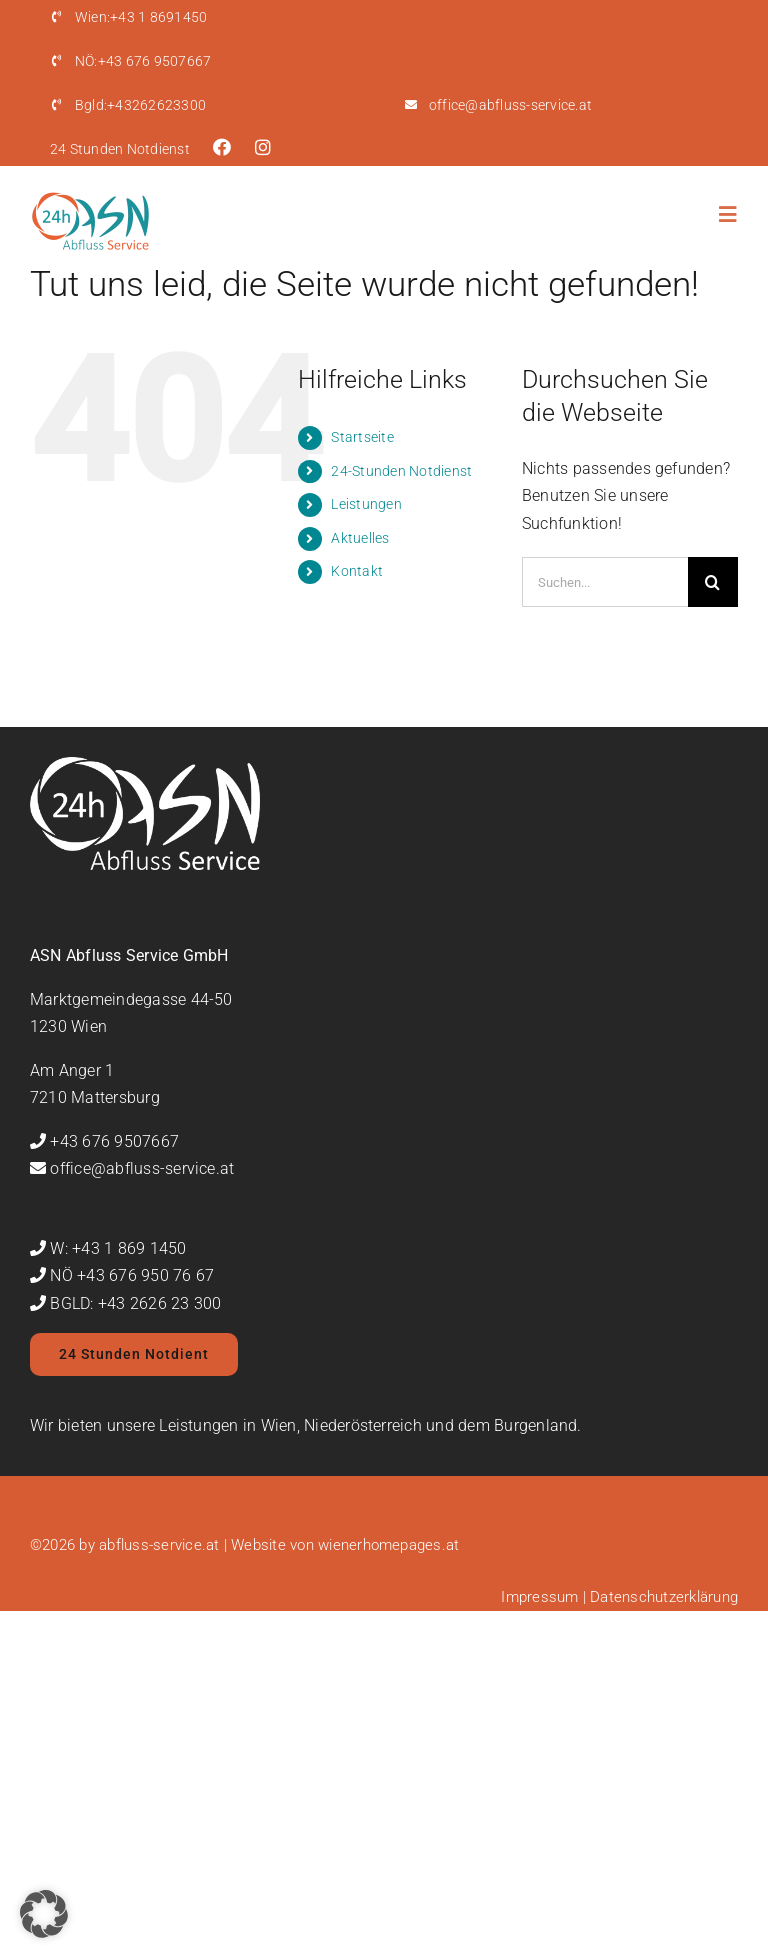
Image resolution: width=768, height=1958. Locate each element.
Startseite (362, 437)
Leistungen (366, 504)
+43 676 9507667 (143, 61)
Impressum (539, 1597)
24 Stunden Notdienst (120, 149)
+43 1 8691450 (141, 17)
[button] (44, 1914)
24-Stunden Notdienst (401, 471)
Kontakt (357, 571)
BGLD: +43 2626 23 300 (135, 1303)
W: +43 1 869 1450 (118, 1248)
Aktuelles (360, 538)
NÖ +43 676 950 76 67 (132, 1275)
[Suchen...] (605, 582)
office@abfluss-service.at (510, 105)
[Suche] (713, 582)
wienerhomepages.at (388, 1545)
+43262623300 (140, 105)
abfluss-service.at (159, 1545)
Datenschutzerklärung (664, 1597)
